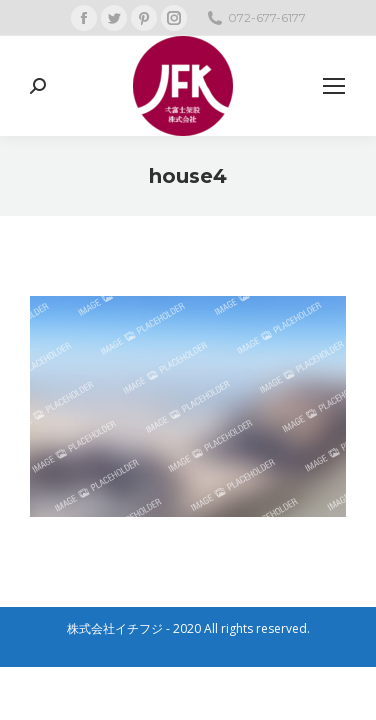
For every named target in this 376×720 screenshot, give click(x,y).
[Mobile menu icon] (334, 86)
